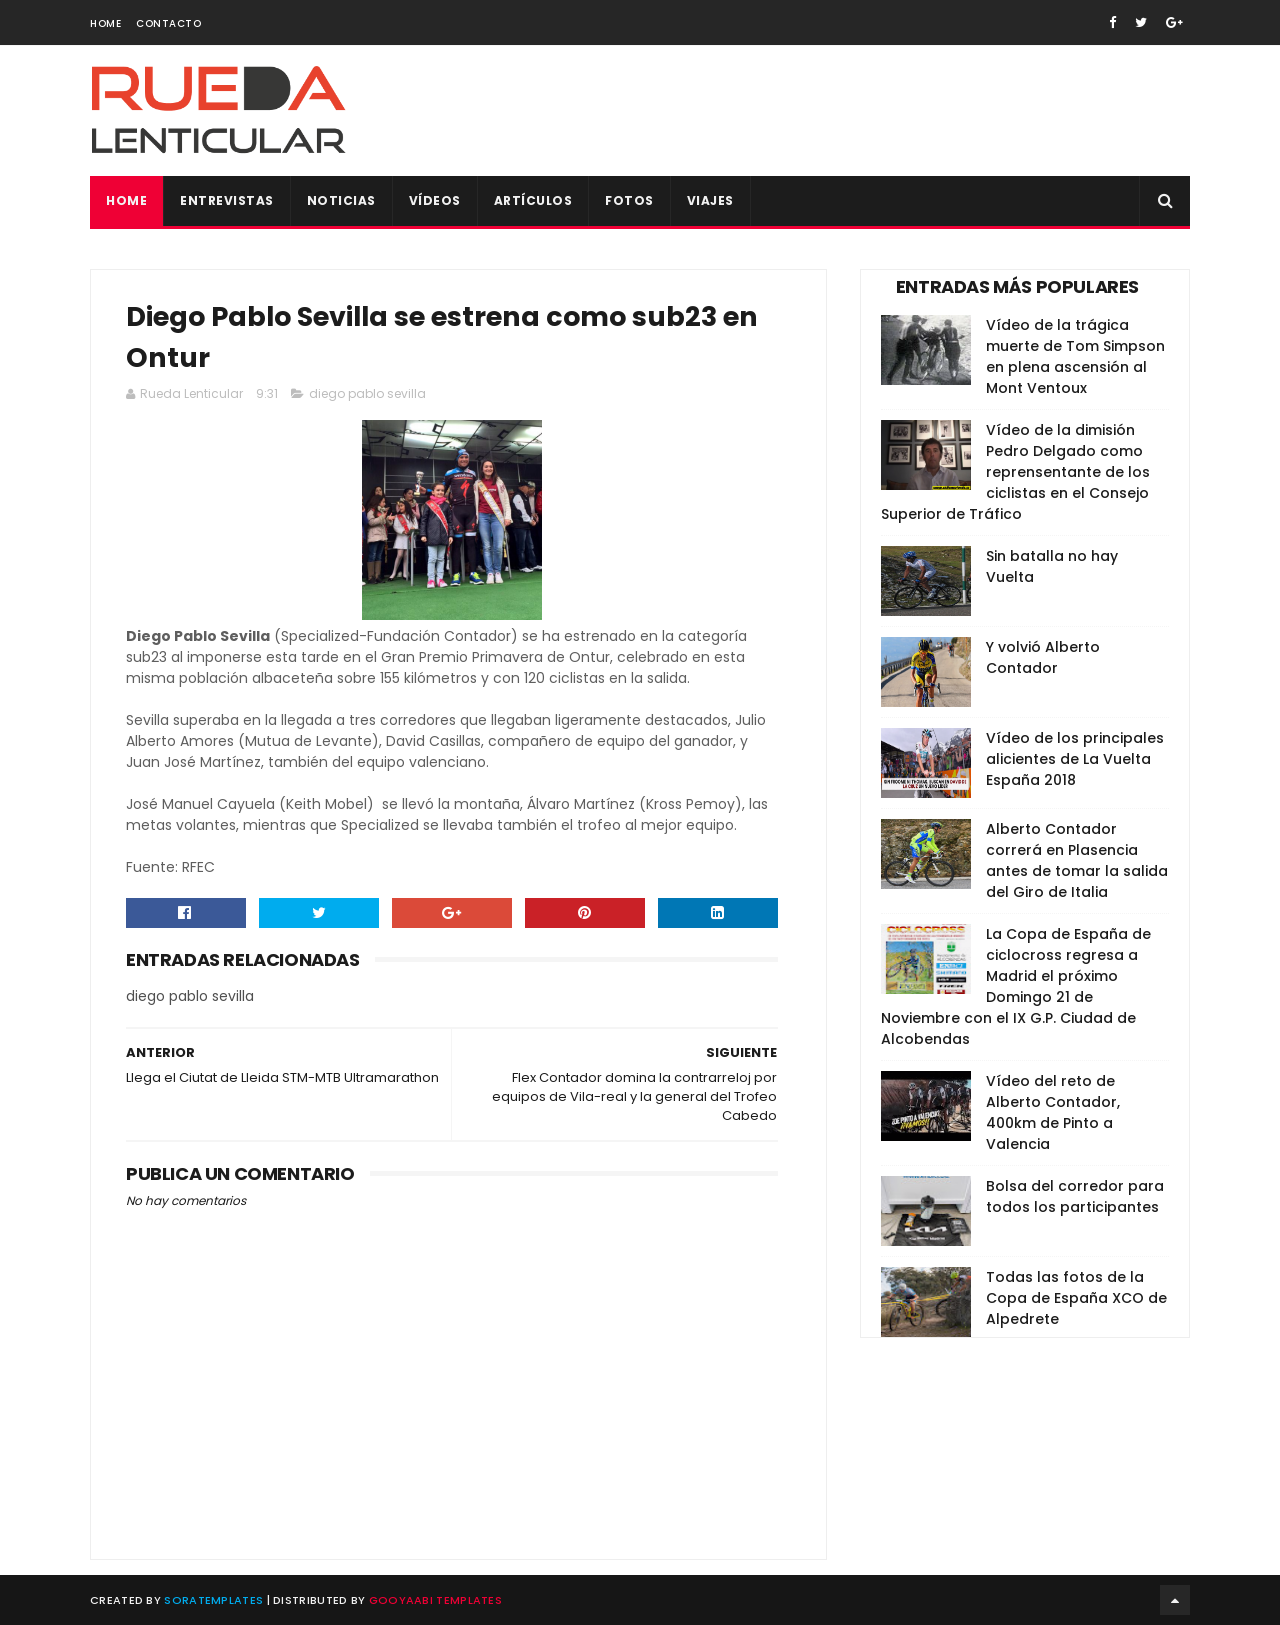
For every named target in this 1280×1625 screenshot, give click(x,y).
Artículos (533, 200)
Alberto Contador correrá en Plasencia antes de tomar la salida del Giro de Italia (1077, 860)
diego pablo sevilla (367, 393)
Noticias (341, 200)
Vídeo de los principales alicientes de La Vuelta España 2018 (1075, 759)
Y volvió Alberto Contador (1043, 657)
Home (105, 23)
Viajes (710, 200)
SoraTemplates (213, 1600)
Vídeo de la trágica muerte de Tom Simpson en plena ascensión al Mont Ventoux (1075, 356)
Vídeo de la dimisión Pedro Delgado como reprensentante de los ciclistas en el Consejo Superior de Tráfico (1015, 472)
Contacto (168, 23)
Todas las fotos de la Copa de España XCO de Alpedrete (1076, 1298)
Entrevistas (227, 200)
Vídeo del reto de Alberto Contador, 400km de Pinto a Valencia (1053, 1112)
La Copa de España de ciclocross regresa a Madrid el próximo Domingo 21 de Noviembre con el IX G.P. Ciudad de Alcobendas (1016, 986)
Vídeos (435, 200)
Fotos (629, 200)
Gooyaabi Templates (435, 1600)
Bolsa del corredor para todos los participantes (1075, 1196)
